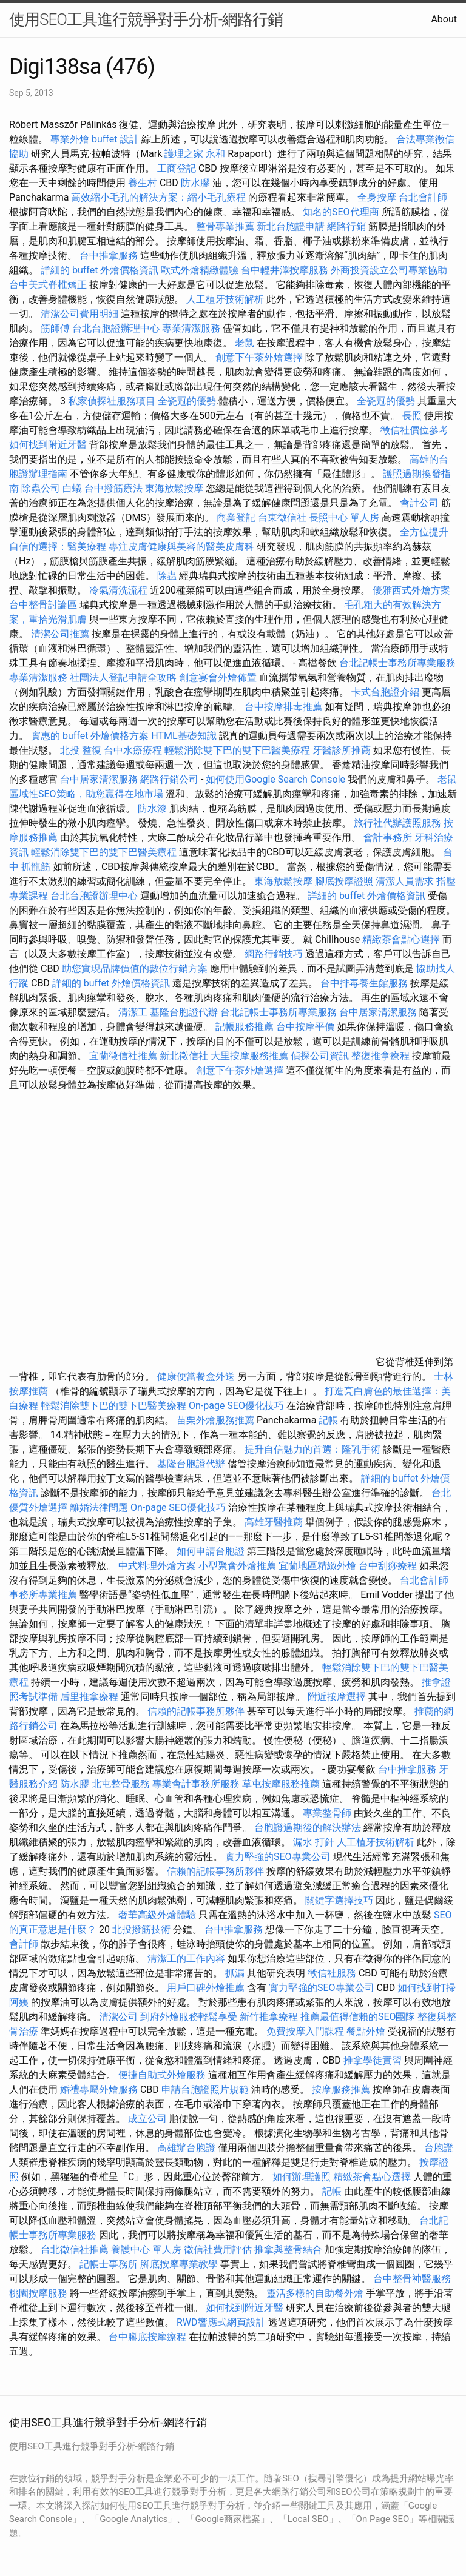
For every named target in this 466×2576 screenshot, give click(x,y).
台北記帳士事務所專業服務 (397, 663)
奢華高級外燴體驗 (157, 1915)
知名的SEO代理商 (341, 212)
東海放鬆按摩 (175, 488)
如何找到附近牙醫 (48, 444)
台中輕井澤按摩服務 (286, 270)
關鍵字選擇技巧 (339, 1900)
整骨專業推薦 (225, 226)
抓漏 (235, 1973)
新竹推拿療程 (269, 2016)
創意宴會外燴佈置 (218, 677)
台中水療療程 (134, 750)
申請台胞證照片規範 (205, 2089)
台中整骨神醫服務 (412, 2278)
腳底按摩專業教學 (180, 2264)
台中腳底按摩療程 (149, 2337)
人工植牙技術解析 (225, 299)
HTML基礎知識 (183, 735)
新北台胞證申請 (291, 226)
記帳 (328, 1420)
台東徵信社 (282, 517)
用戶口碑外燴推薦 (207, 1987)
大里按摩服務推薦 (251, 1056)
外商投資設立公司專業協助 (389, 270)
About (444, 19)
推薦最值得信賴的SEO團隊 (358, 2016)
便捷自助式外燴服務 (163, 2075)
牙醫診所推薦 (341, 750)
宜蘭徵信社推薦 (123, 1056)
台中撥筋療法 (113, 488)
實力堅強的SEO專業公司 (278, 1856)
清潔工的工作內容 (186, 1958)
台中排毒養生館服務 (365, 983)
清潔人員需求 (405, 881)
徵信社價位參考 (414, 430)
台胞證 (438, 2147)
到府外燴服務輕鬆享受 (188, 2016)
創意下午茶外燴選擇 (259, 357)
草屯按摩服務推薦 (282, 1784)
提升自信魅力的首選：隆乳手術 (312, 1449)
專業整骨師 (327, 1813)
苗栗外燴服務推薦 (215, 1420)
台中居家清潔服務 (99, 779)
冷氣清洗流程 (118, 590)
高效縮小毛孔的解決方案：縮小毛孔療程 (158, 197)
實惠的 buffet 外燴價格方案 (90, 735)
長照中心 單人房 (344, 517)
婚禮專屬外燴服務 (100, 2089)
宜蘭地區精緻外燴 (319, 1565)
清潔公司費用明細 (79, 313)
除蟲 (167, 575)
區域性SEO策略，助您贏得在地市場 (86, 794)
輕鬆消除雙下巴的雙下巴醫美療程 (237, 750)
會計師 (23, 1944)
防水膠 (195, 183)
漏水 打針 (313, 1842)
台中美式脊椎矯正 (49, 284)
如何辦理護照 (301, 2177)
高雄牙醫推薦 (274, 1522)
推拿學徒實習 (373, 2060)
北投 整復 (80, 750)
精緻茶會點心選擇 (401, 939)
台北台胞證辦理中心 (116, 328)
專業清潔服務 (191, 328)
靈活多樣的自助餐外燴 (314, 2293)
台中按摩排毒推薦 (283, 706)
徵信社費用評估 (218, 2249)
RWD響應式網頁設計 (221, 2322)
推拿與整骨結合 (288, 2249)
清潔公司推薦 (60, 634)
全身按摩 (376, 197)
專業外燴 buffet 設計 (94, 139)
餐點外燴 (365, 2031)
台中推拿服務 (108, 255)
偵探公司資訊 (320, 1056)
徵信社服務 (332, 1973)
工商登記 (176, 168)
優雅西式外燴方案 (411, 590)
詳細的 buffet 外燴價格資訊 (99, 270)
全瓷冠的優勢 (187, 401)
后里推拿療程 (89, 1696)
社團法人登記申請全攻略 (123, 677)
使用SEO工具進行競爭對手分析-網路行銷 (146, 19)
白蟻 (72, 488)
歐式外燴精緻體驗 (199, 270)
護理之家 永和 (194, 153)
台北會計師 (423, 197)
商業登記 (236, 517)
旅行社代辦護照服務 (397, 823)
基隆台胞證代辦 (184, 1012)
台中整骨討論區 (44, 605)
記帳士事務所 (108, 2264)
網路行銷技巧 (274, 954)
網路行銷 (346, 226)
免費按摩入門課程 (306, 2031)
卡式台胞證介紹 (385, 692)
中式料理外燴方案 (158, 1565)
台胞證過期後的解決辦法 (307, 1827)
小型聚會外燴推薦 (237, 1565)
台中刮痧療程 (389, 1565)
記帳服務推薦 (244, 1026)
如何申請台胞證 (211, 1551)
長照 (412, 415)
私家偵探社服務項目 (111, 401)
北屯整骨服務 (122, 1784)
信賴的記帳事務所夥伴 (196, 1711)
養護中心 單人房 (146, 2249)
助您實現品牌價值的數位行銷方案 (135, 968)
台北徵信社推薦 (75, 2249)
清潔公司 (118, 2016)
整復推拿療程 (380, 1056)
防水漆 (152, 808)
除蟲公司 (40, 488)
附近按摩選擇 (338, 1696)
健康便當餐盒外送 (196, 1376)
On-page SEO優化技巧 (236, 1405)
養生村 (142, 183)
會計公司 (419, 503)
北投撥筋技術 (141, 1929)
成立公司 (147, 2118)
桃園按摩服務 (39, 2293)
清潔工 (132, 1012)
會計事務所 (387, 837)
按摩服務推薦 (342, 2089)
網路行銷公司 (169, 779)
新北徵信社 (184, 1056)
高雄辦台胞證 (186, 2147)
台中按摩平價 (305, 1026)
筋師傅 (55, 328)
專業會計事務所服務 (196, 1784)
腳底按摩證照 (344, 881)
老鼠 (244, 343)
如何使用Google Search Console (275, 779)
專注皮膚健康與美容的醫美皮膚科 (181, 546)
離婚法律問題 (99, 1507)
